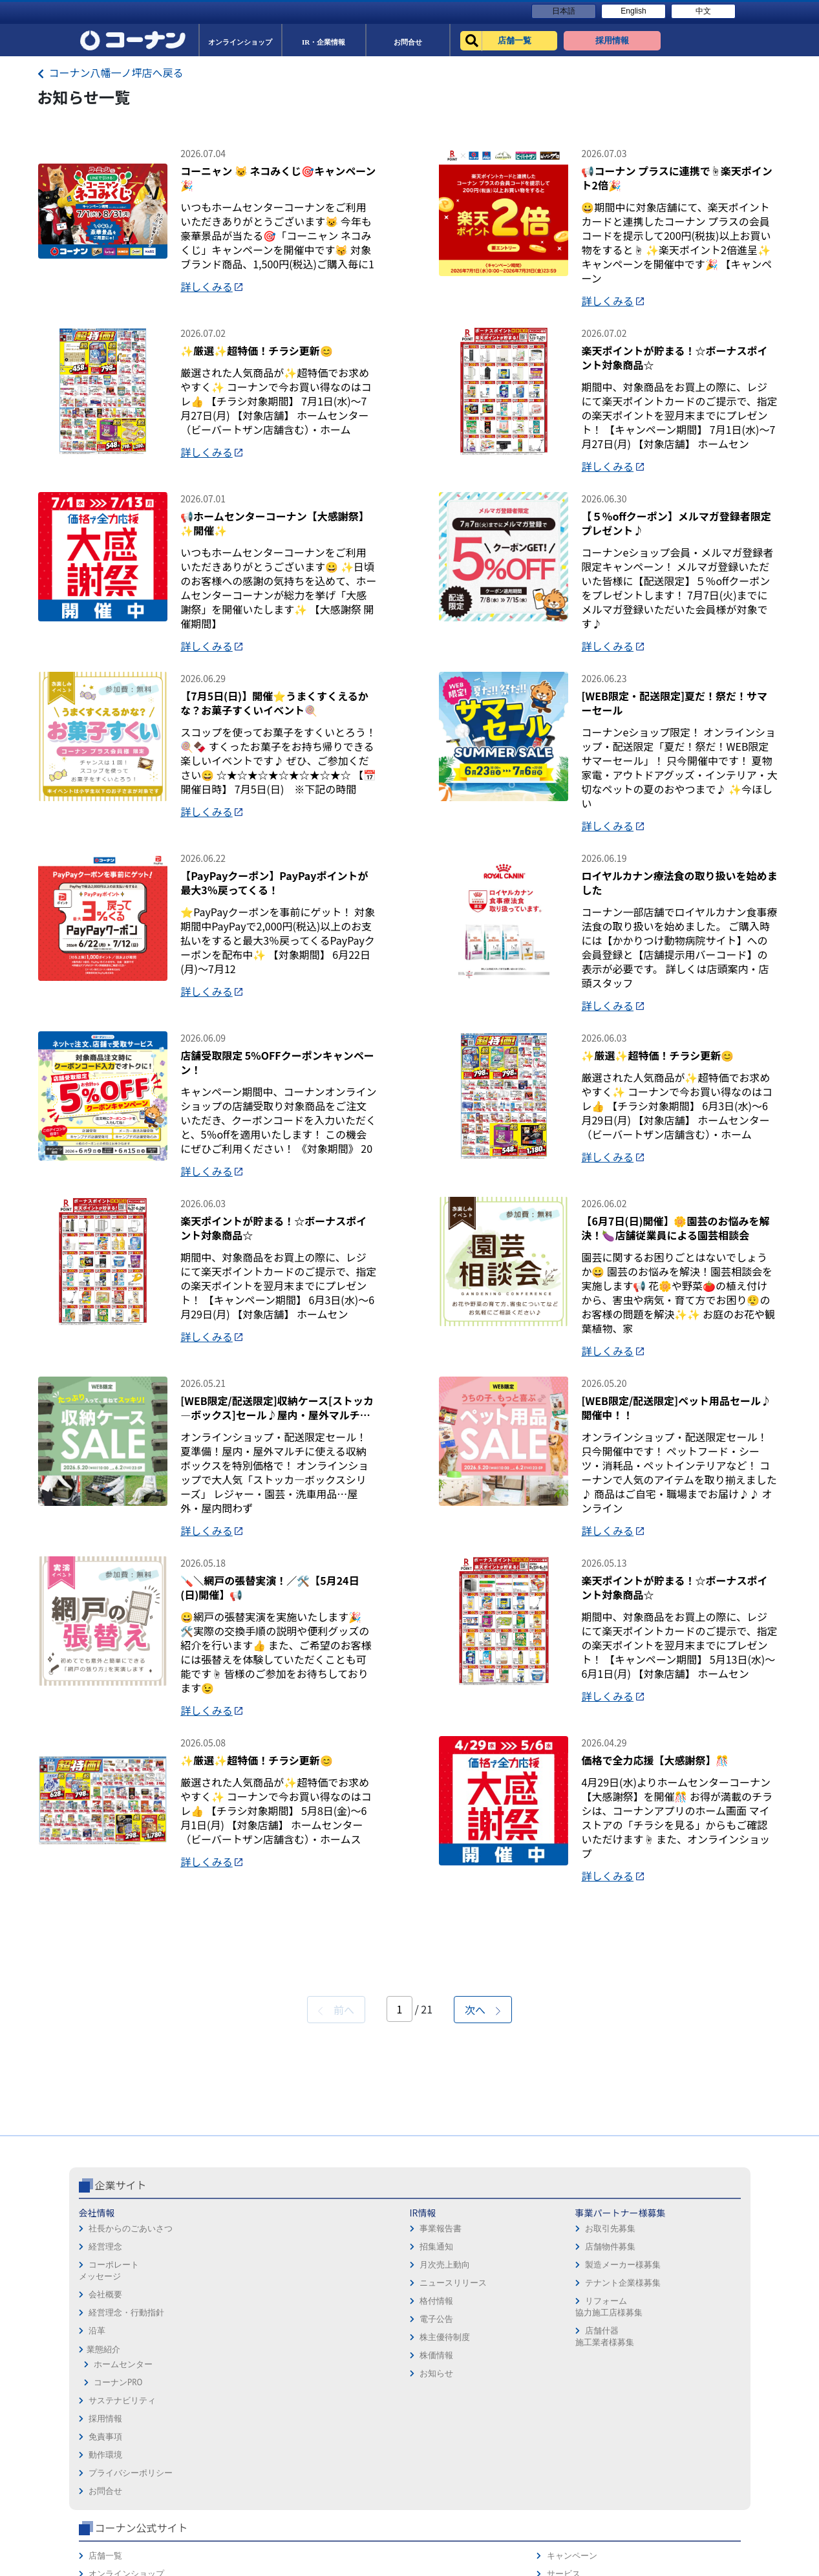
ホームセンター (123, 2560)
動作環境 (431, 2445)
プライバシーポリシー (456, 2463)
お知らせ (214, 2569)
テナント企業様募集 (343, 2479)
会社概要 (105, 2490)
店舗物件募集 (331, 2443)
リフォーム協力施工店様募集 (329, 2503)
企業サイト (121, 2381)
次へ (483, 2206)
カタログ (684, 2445)
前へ (336, 2206)
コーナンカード (696, 2463)
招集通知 (214, 2443)
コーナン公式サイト (595, 2381)
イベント (560, 2463)
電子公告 (214, 2515)
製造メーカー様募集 (343, 2461)
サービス (684, 2427)
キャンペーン (692, 2409)
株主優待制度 (222, 2533)
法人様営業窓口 (572, 2445)
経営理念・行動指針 (126, 2509)
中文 (703, 11)
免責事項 (431, 2427)
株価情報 (214, 2551)
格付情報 (214, 2497)
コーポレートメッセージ (109, 2467)
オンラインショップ (581, 2427)
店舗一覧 (560, 2409)
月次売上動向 (222, 2461)
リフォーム (564, 2481)
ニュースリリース (230, 2479)
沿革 (97, 2527)
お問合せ (431, 2481)
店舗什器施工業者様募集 (325, 2533)
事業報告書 (218, 2425)
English (633, 11)
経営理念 (105, 2443)
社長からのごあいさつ (131, 2425)
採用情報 (431, 2409)
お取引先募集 (331, 2425)
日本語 (563, 11)
